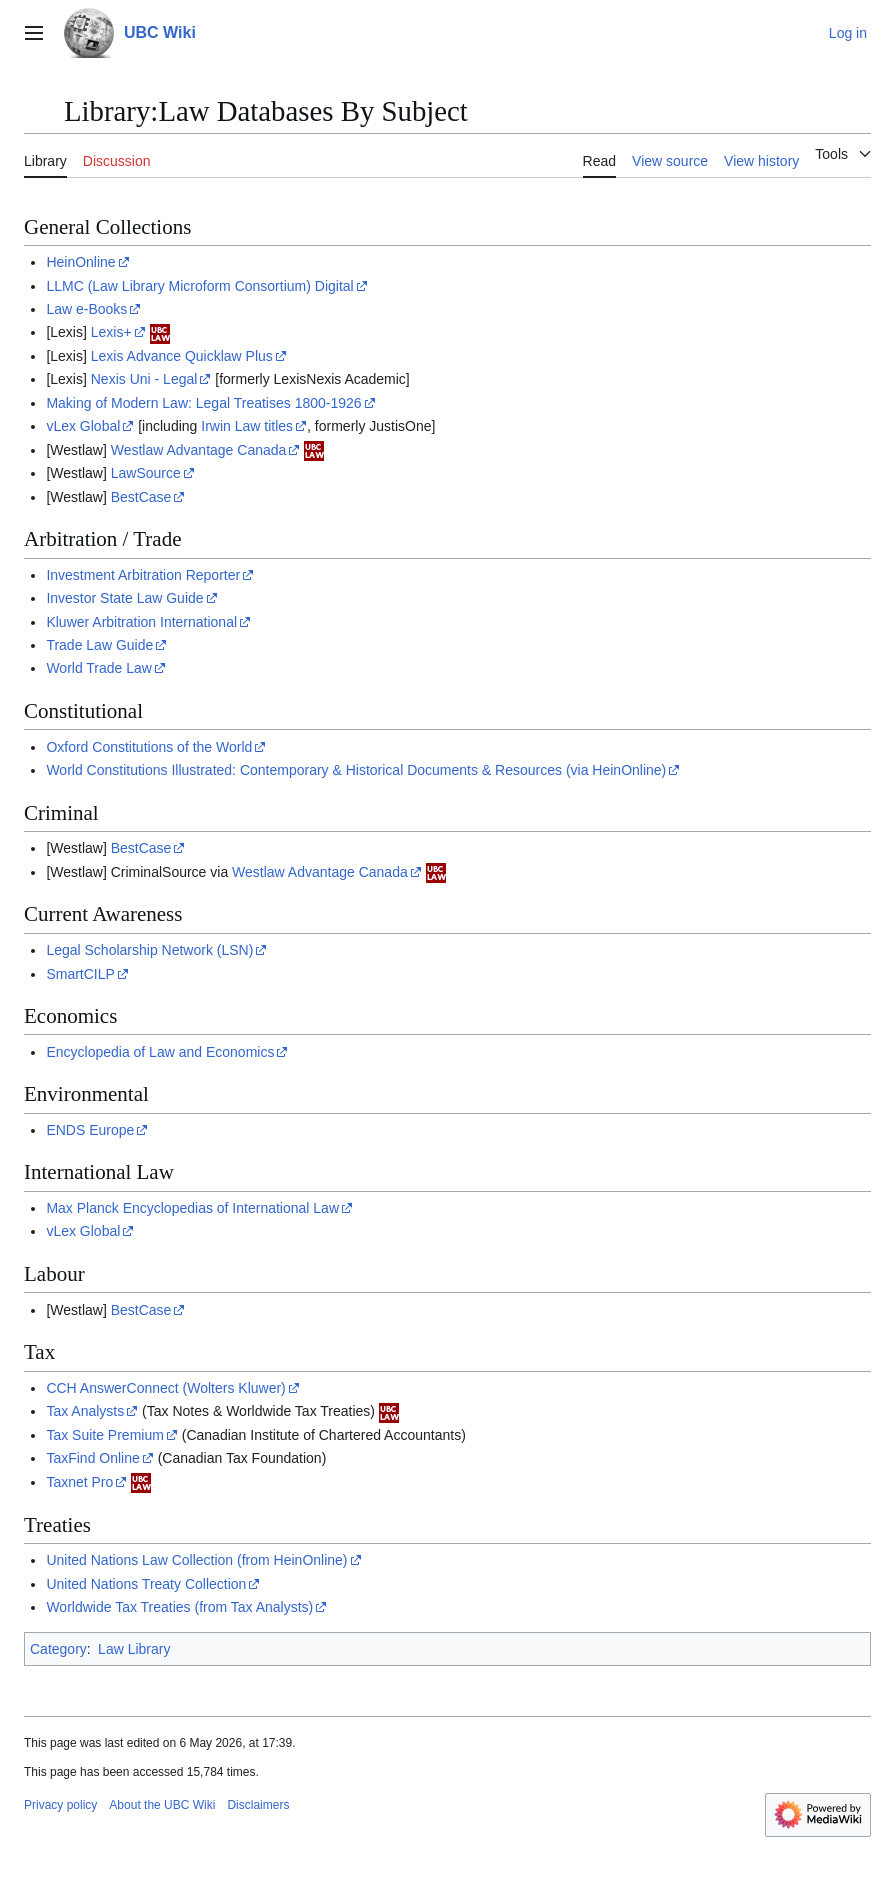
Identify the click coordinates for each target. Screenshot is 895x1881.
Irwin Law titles (247, 426)
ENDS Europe (90, 1130)
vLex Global (83, 426)
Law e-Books (86, 309)
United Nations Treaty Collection (146, 1584)
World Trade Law (99, 668)
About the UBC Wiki (162, 1805)
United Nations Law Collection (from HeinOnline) (196, 1560)
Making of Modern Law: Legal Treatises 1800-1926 (203, 403)
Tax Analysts (85, 1411)
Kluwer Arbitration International (141, 622)
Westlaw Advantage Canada (199, 450)
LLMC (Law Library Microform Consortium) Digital (199, 286)
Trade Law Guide (99, 645)
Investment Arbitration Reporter (143, 575)
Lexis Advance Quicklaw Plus (182, 356)
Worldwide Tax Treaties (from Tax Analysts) (179, 1607)
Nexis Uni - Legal (144, 379)
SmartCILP (80, 974)
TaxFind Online (92, 1458)
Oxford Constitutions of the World (149, 747)
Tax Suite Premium (104, 1435)
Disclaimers (258, 1805)
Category (58, 1649)
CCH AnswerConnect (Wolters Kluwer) (165, 1388)
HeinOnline (80, 262)
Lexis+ (111, 332)
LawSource (146, 473)
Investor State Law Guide (124, 598)
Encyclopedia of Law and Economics (160, 1052)
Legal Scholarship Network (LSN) (149, 950)
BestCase (141, 497)
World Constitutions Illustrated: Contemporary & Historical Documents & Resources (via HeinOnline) (356, 770)
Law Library (134, 1649)
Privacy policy (60, 1805)
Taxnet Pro (79, 1482)
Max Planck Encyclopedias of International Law (192, 1208)
